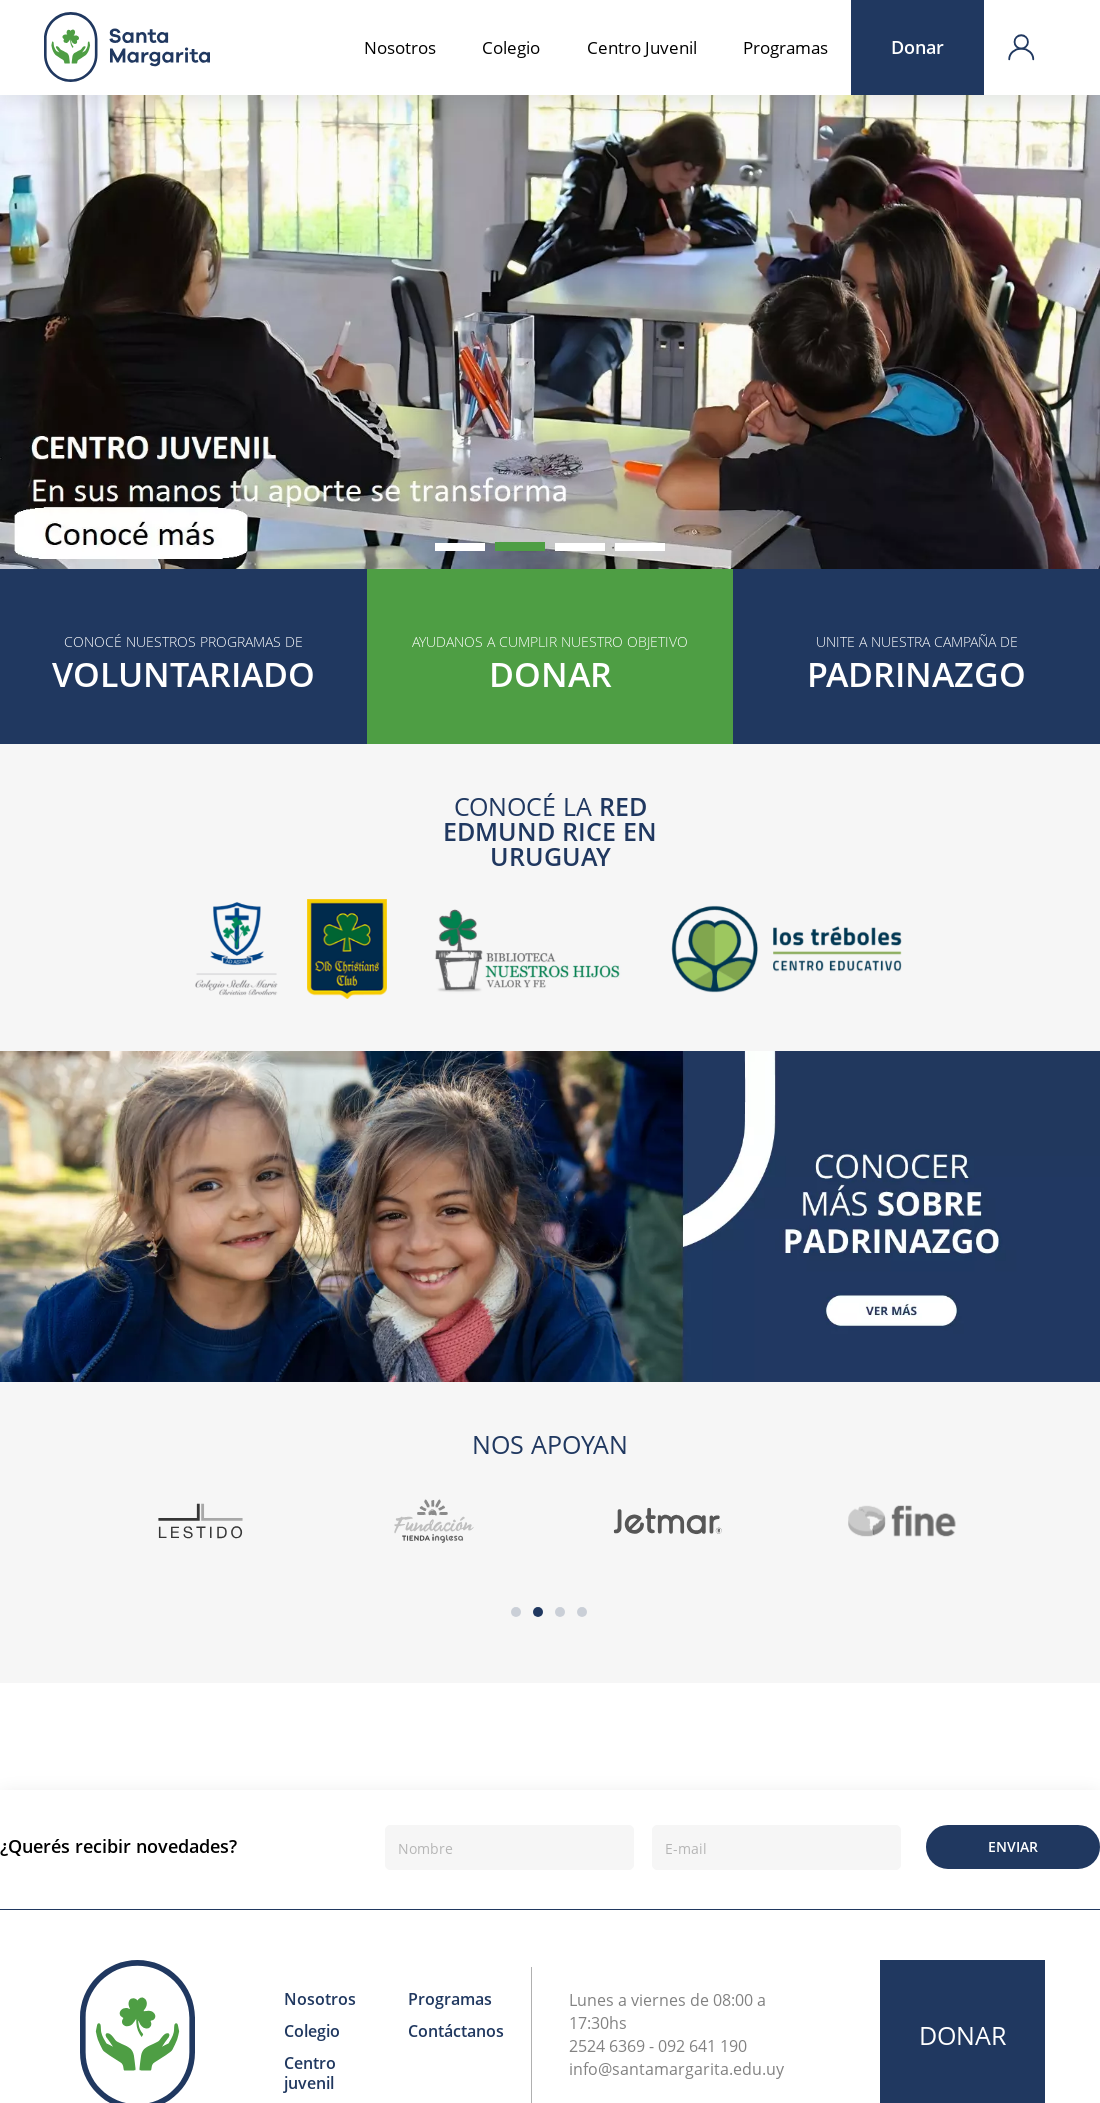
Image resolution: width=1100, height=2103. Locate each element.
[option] (550, 325)
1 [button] (445, 553)
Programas (785, 47)
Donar (917, 47)
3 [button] (565, 553)
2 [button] (505, 553)
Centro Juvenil (642, 47)
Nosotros (400, 47)
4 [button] (625, 553)
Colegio (511, 47)
